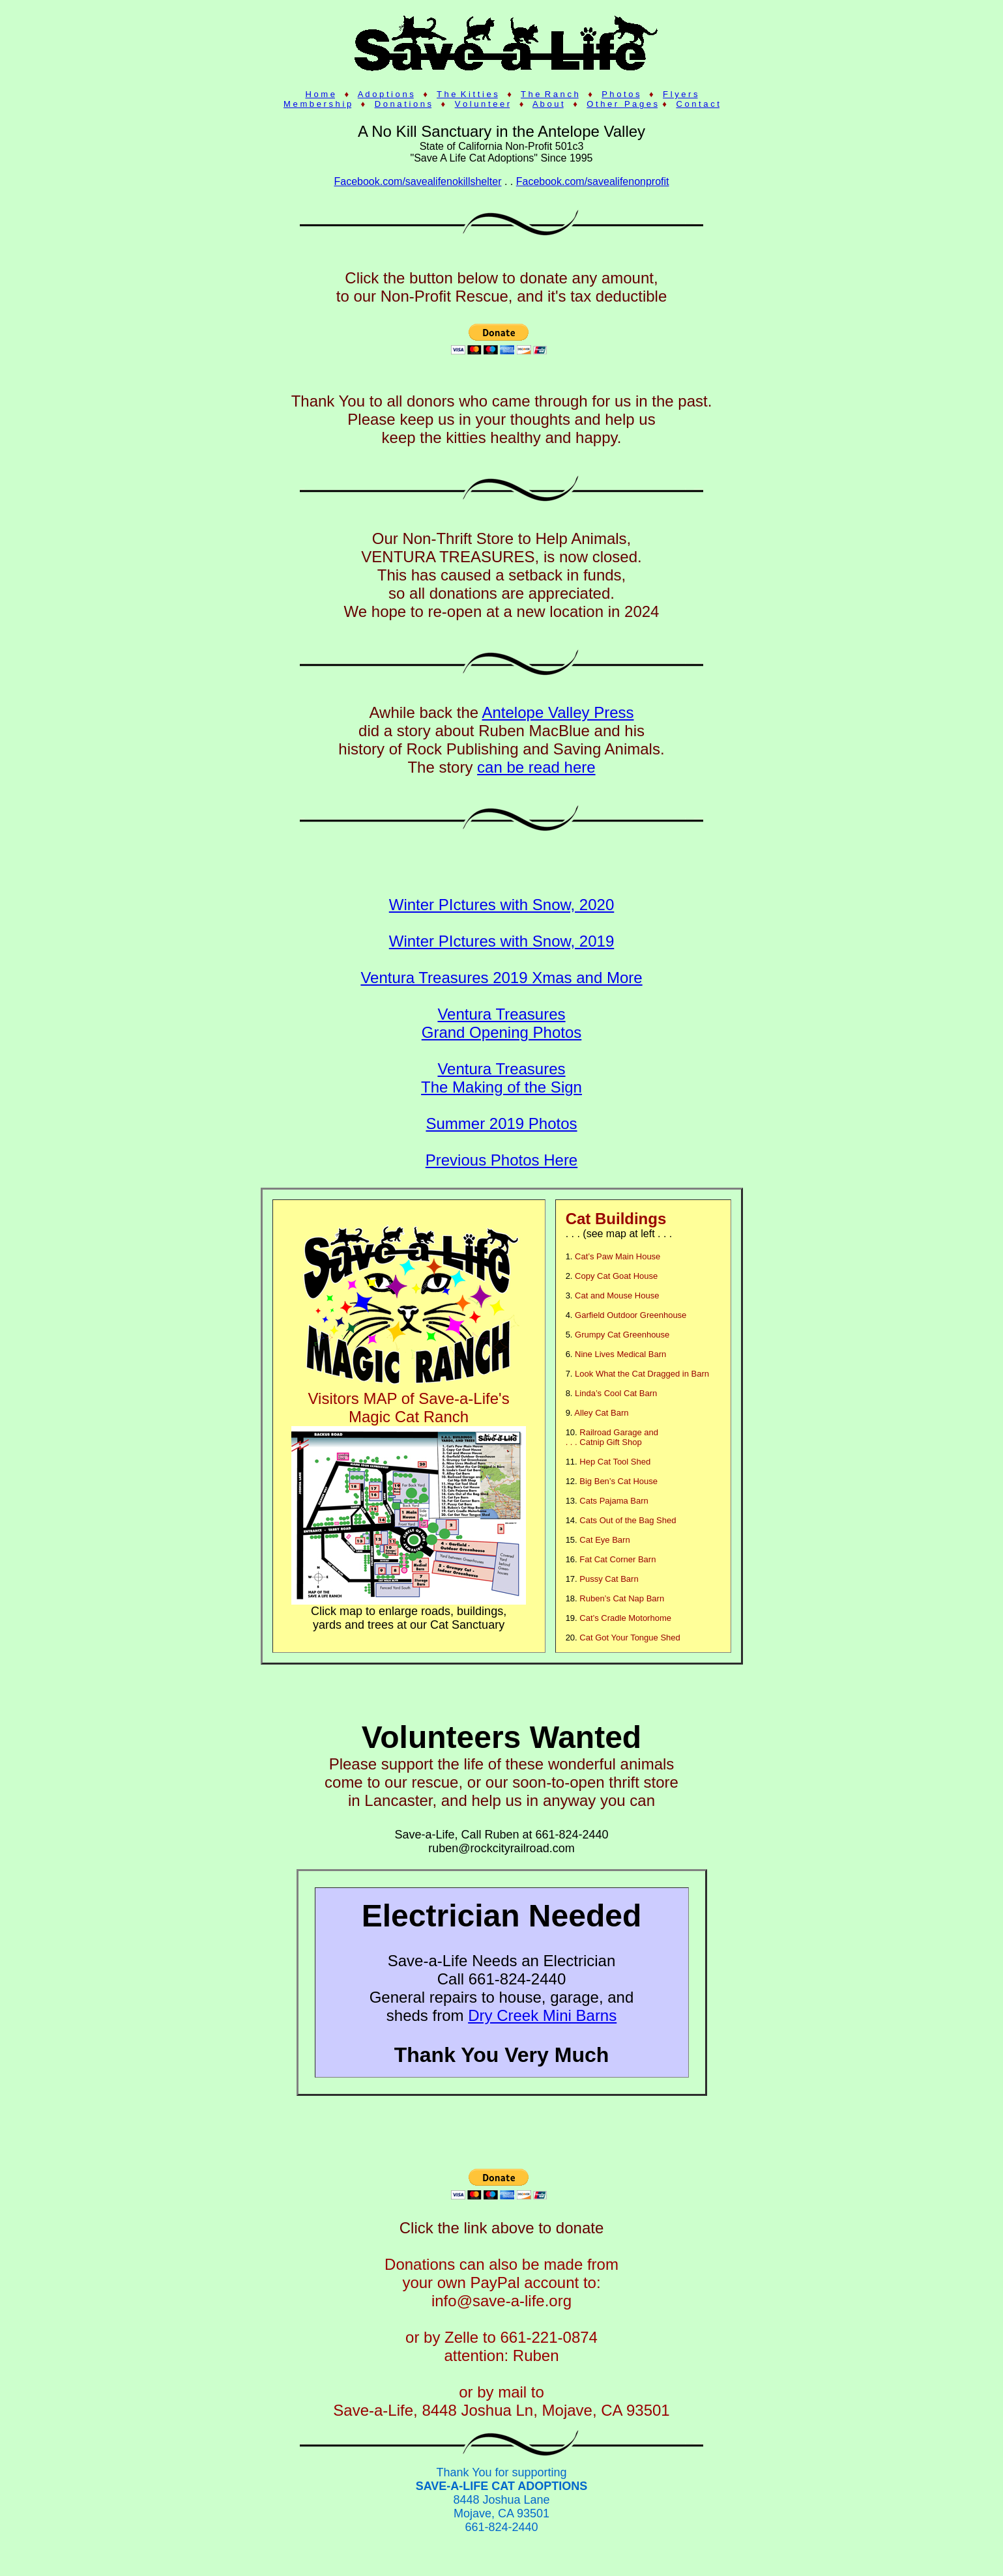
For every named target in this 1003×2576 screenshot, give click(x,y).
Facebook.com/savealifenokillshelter (417, 181)
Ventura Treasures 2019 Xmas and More (501, 977)
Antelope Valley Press (558, 712)
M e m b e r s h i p (317, 104)
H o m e (320, 94)
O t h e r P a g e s (622, 104)
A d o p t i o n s (386, 94)
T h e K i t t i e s (467, 94)
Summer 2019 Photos (501, 1123)
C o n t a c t (697, 104)
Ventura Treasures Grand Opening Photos (502, 1023)
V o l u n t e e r (482, 104)
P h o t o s (620, 94)
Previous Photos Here (501, 1160)
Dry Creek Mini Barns (542, 2015)
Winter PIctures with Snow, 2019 (502, 941)
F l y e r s (680, 94)
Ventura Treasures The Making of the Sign (501, 1078)
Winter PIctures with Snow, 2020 (502, 904)
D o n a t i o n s (403, 104)
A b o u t (548, 104)
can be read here (536, 767)
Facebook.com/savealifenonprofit (592, 181)
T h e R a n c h (550, 94)
